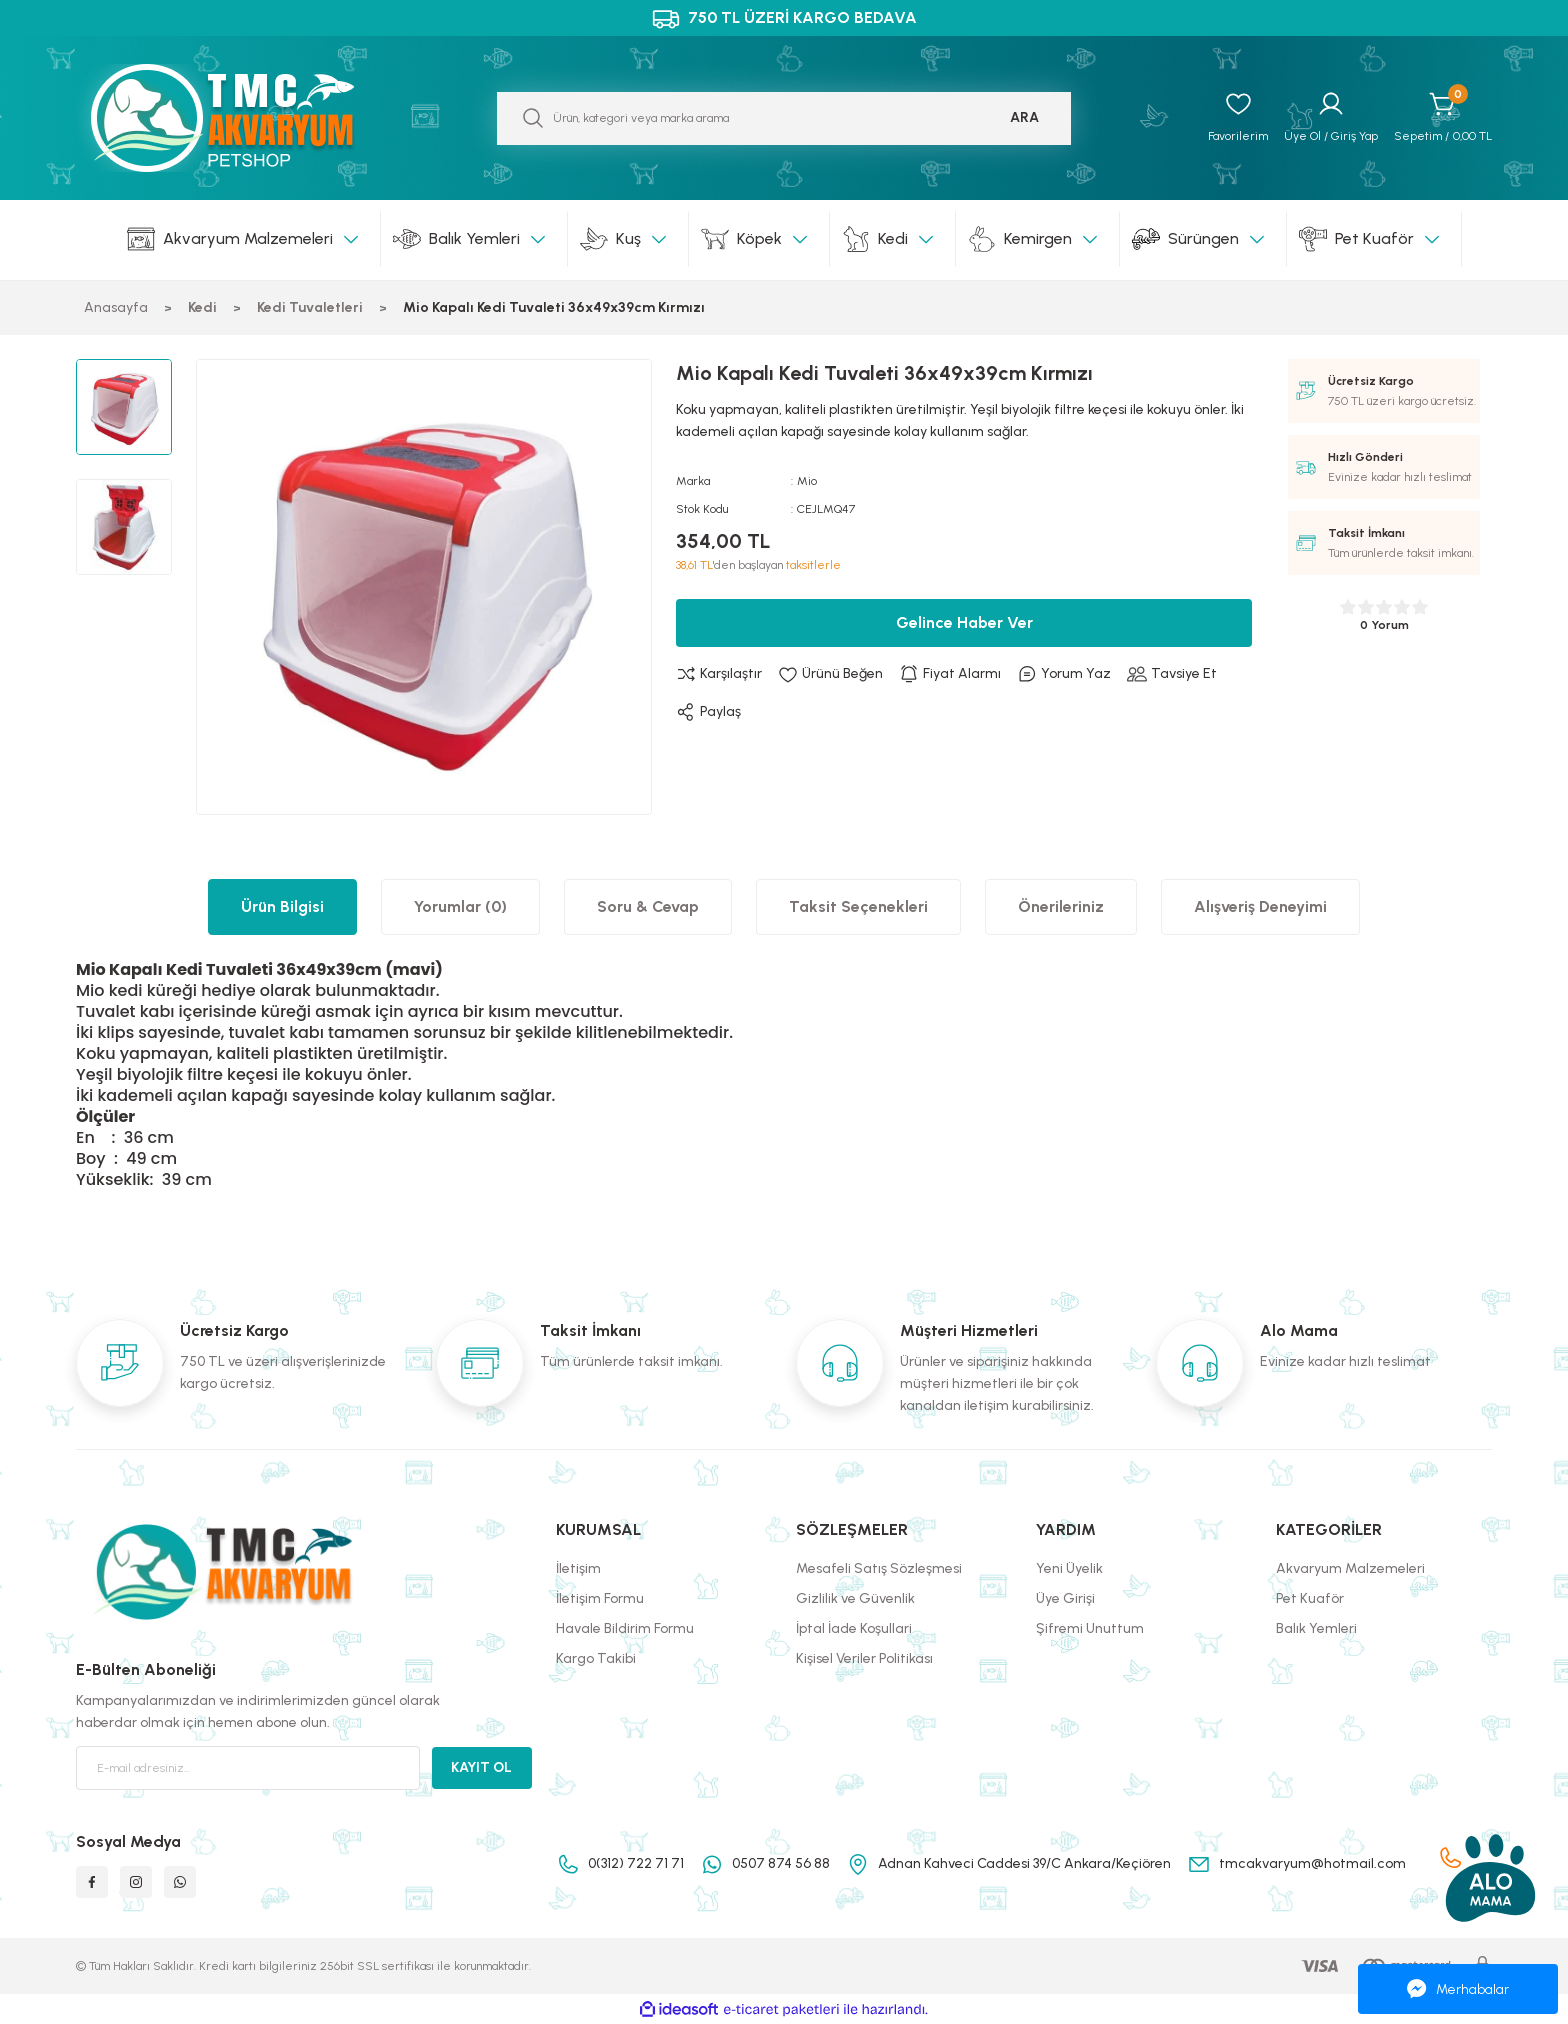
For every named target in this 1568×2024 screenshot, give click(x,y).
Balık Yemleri (1316, 1628)
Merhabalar (1458, 1989)
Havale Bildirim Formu (625, 1628)
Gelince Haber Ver (964, 622)
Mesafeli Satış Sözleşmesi (879, 1568)
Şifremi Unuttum (1090, 1628)
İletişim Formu (600, 1598)
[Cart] (1443, 118)
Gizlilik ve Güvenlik (855, 1598)
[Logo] (244, 118)
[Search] (784, 118)
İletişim (578, 1568)
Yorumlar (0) (460, 906)
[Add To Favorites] (830, 674)
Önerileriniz (1061, 906)
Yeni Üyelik (1069, 1568)
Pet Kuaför (1310, 1598)
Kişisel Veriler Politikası (864, 1658)
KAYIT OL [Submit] (481, 1767)
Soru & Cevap (648, 906)
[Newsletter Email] (248, 1768)
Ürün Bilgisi (282, 906)
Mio (807, 481)
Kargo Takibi (596, 1658)
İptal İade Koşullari (854, 1628)
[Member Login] (1331, 118)
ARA (1024, 117)
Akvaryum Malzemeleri (1350, 1568)
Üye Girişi (1065, 1598)
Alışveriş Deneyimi (1260, 906)
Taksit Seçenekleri (858, 906)
